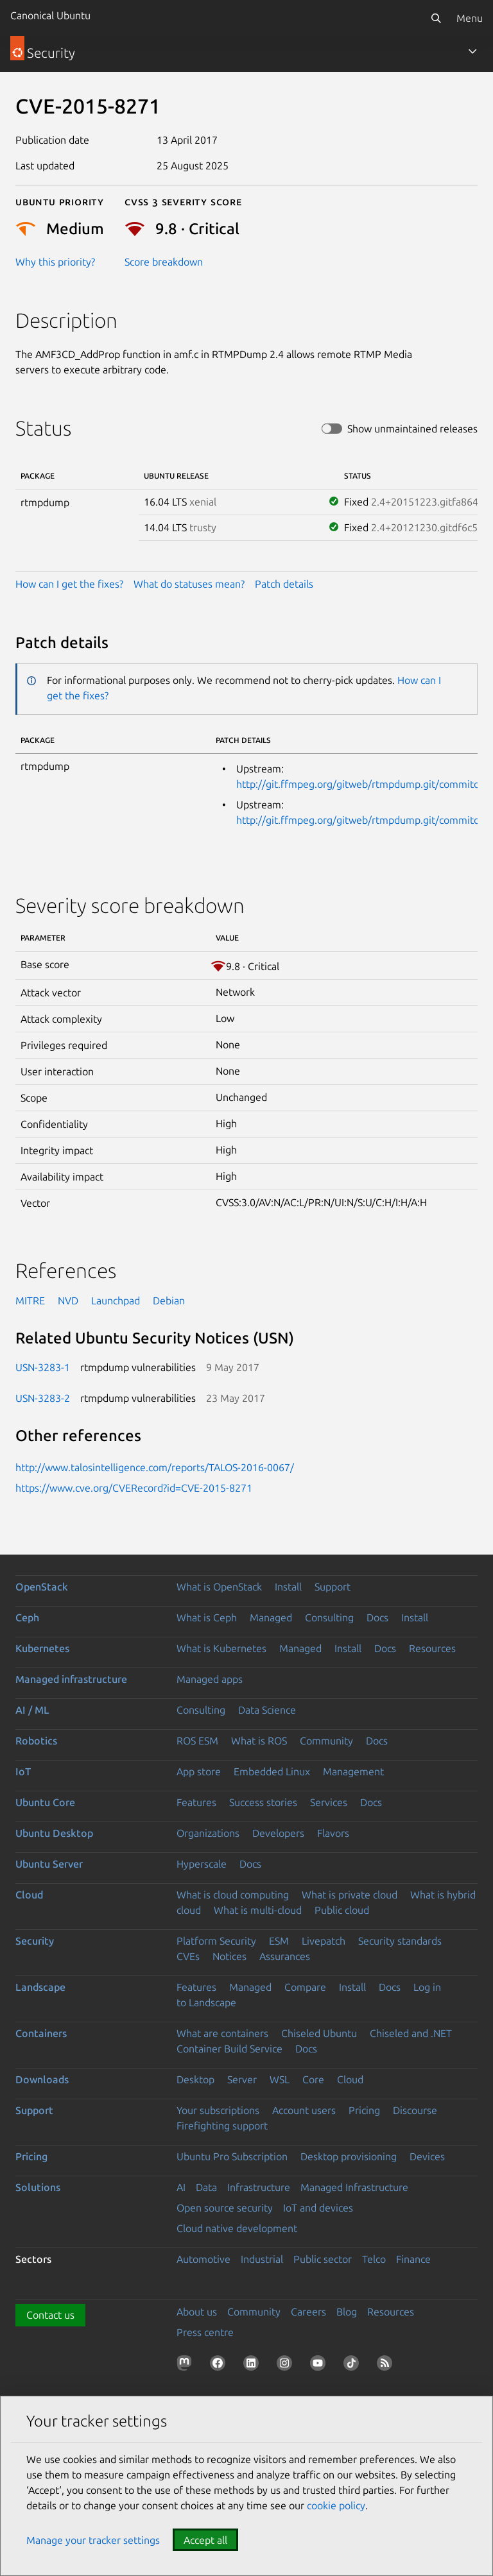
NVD (68, 1300)
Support (332, 1586)
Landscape (40, 1987)
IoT (23, 1771)
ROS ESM (197, 1740)
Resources (432, 1648)
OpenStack (41, 1586)
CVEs (188, 1956)
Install (288, 1586)
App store (199, 1771)
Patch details (284, 584)
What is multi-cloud (258, 1910)
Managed (271, 1617)
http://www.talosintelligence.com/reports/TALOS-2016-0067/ (154, 1467)
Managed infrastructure (71, 1679)
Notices (229, 1956)
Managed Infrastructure (354, 2187)
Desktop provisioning (348, 2156)
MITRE (30, 1300)
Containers (41, 2033)
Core (313, 2079)
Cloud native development (237, 2228)
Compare (305, 1987)
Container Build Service (229, 2048)
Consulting (329, 1617)
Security (34, 1941)
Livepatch (323, 1941)
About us (197, 2311)
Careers (308, 2311)
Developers (278, 1833)
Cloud (29, 1894)
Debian (169, 1300)
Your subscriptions (218, 2110)
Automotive (203, 2259)
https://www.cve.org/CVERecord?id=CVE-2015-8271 (133, 1488)
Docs (377, 1617)
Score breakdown (164, 262)
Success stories (263, 1802)
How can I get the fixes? (69, 584)
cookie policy (336, 2505)
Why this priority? (55, 262)
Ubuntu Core (45, 1802)
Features (196, 1802)
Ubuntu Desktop (54, 1833)
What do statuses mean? (189, 584)
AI (181, 2187)
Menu (469, 18)
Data (206, 2187)
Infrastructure (258, 2187)
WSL (280, 2079)
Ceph (27, 1617)
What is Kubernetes (221, 1648)
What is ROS (259, 1740)
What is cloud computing (233, 1894)
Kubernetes (42, 1648)
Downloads (42, 2079)
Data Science (267, 1710)
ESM (279, 1941)
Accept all (205, 2540)
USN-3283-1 (42, 1367)
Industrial (262, 2259)
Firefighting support (222, 2125)
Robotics (36, 1740)
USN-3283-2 (42, 1398)
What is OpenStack (219, 1586)
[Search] (436, 18)
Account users (304, 2110)
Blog (346, 2311)
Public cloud (342, 1910)
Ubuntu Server (49, 1864)
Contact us (50, 2315)
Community (326, 1740)
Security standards (400, 1941)
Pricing (364, 2110)
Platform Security (216, 1941)
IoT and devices (318, 2207)
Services (328, 1802)
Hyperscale (202, 1864)
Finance (413, 2259)
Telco (374, 2259)
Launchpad (115, 1300)
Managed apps (210, 1679)
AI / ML (32, 1710)
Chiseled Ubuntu (319, 2033)
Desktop (195, 2079)
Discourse (415, 2110)
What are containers (222, 2033)
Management (353, 1771)
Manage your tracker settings (93, 2540)
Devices (427, 2156)
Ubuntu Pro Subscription (232, 2156)
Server (242, 2079)
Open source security (225, 2207)
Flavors (333, 1833)
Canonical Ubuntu (50, 15)
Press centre (205, 2332)
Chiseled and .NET (411, 2033)
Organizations (208, 1833)
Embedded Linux (272, 1771)
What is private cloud (349, 1894)
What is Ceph (207, 1617)
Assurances (284, 1956)
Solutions (37, 2187)
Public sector (322, 2259)
